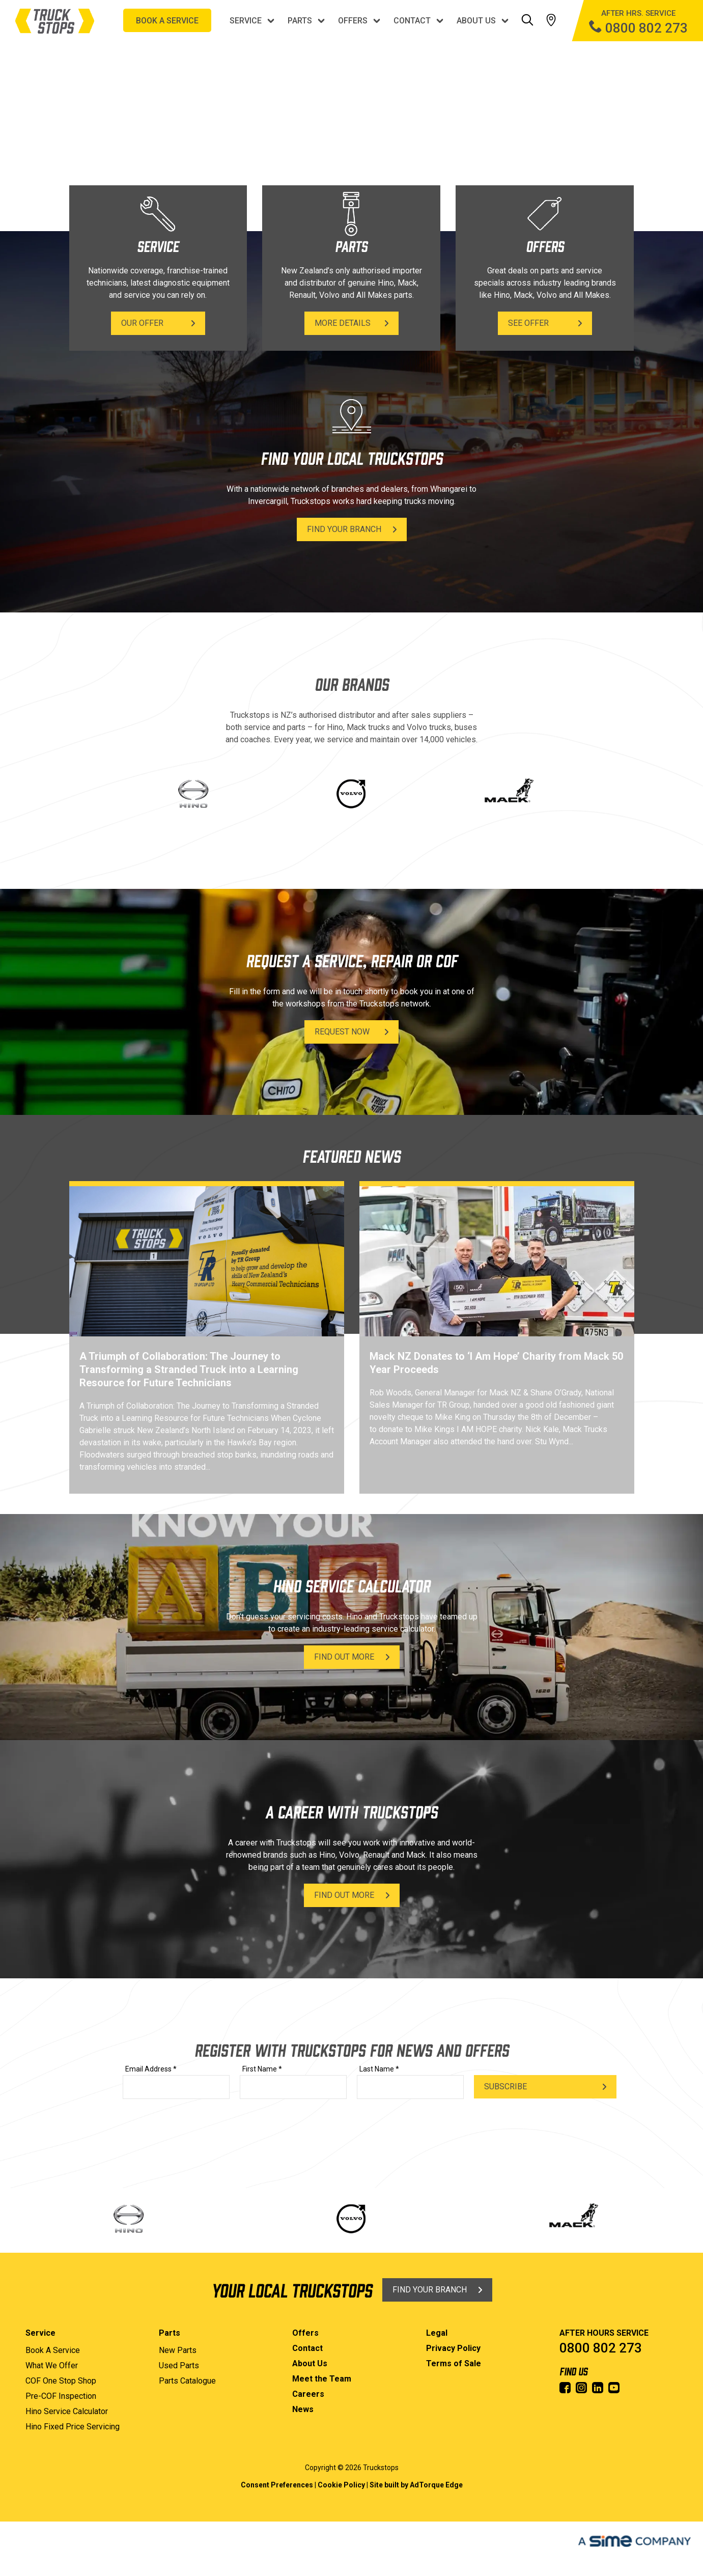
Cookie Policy (341, 2485)
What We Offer (51, 2365)
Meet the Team (321, 2379)
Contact (412, 20)
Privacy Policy (453, 2348)
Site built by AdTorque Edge (416, 2485)
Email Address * (151, 2069)
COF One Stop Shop (60, 2381)
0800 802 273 (600, 2348)
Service (246, 20)
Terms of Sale (453, 2363)
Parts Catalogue (187, 2381)
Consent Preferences (277, 2485)
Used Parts (179, 2365)
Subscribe (505, 2086)
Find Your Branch (344, 529)
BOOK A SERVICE (167, 20)
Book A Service (52, 2350)
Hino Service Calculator (66, 2411)
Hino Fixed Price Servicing (72, 2426)
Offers (353, 20)
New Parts (177, 2350)
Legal (436, 2333)
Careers (308, 2394)
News (303, 2409)
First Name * (262, 2069)
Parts (300, 20)
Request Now (342, 1032)
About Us (476, 20)
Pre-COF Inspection (60, 2396)
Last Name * (379, 2069)
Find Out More (344, 1657)
